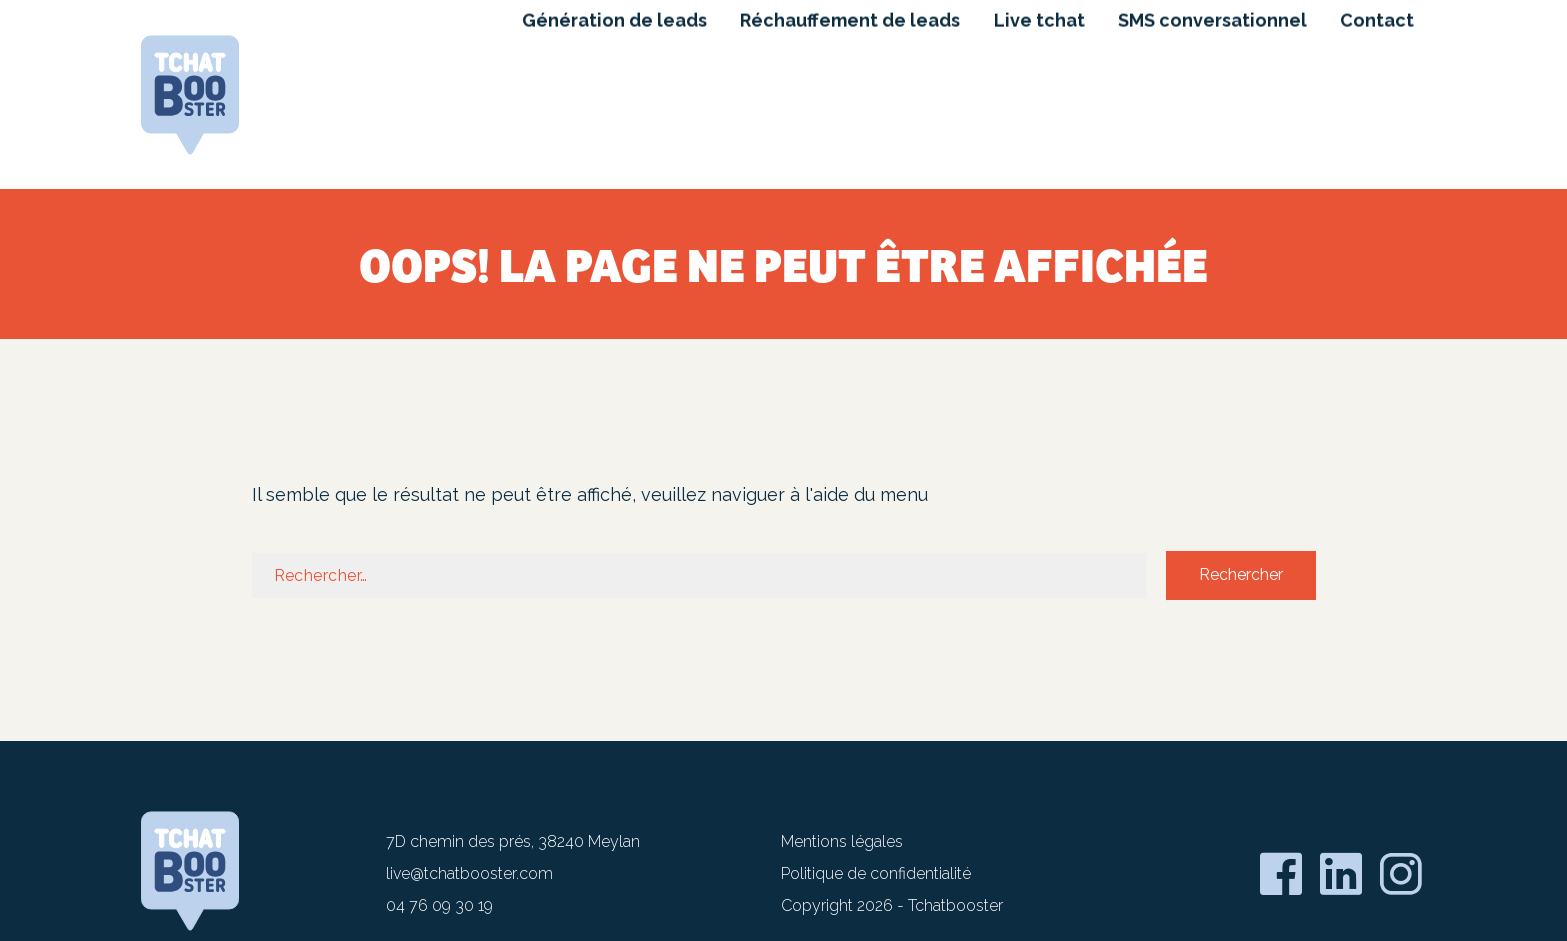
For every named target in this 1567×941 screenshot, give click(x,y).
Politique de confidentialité (876, 873)
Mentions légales (842, 841)
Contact (1377, 88)
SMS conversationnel (1211, 88)
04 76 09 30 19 (439, 905)
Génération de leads (610, 88)
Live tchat (1037, 88)
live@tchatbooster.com (469, 873)
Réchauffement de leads (847, 88)
